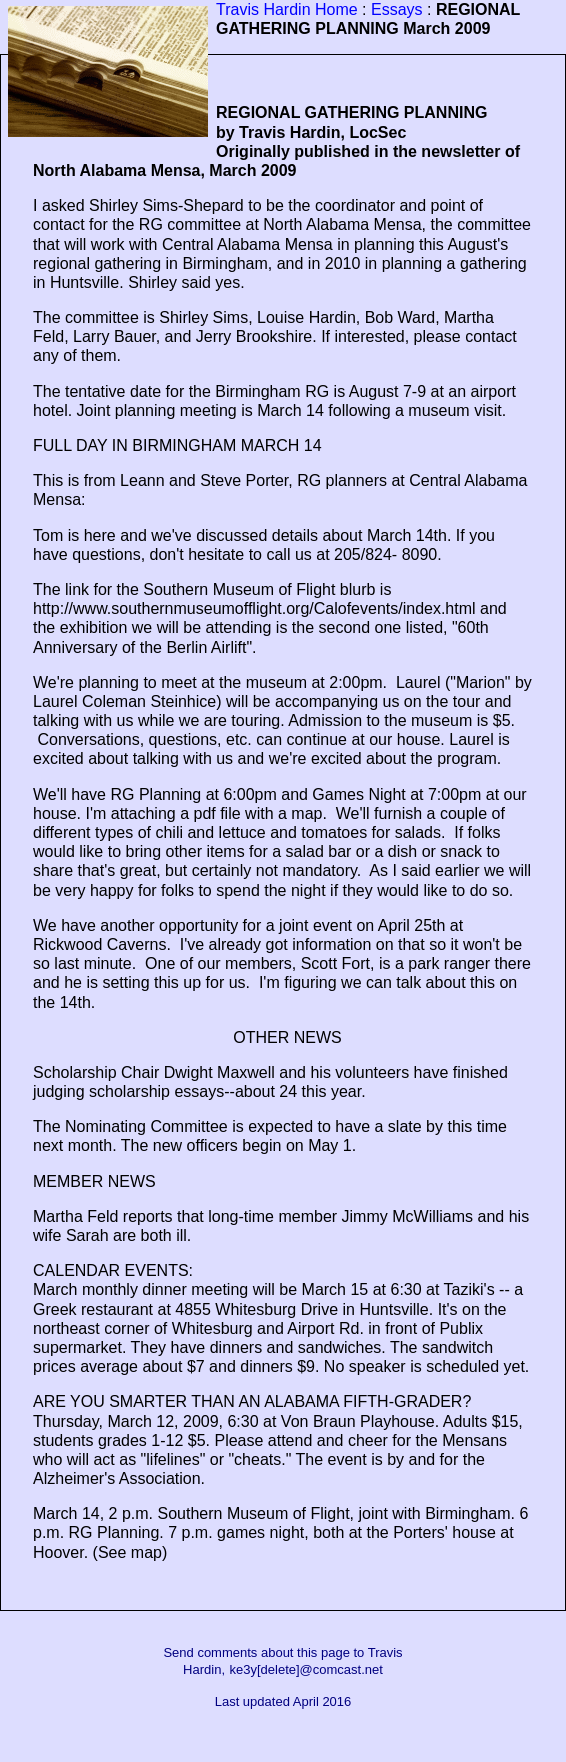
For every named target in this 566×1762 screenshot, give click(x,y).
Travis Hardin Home (287, 9)
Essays (397, 9)
